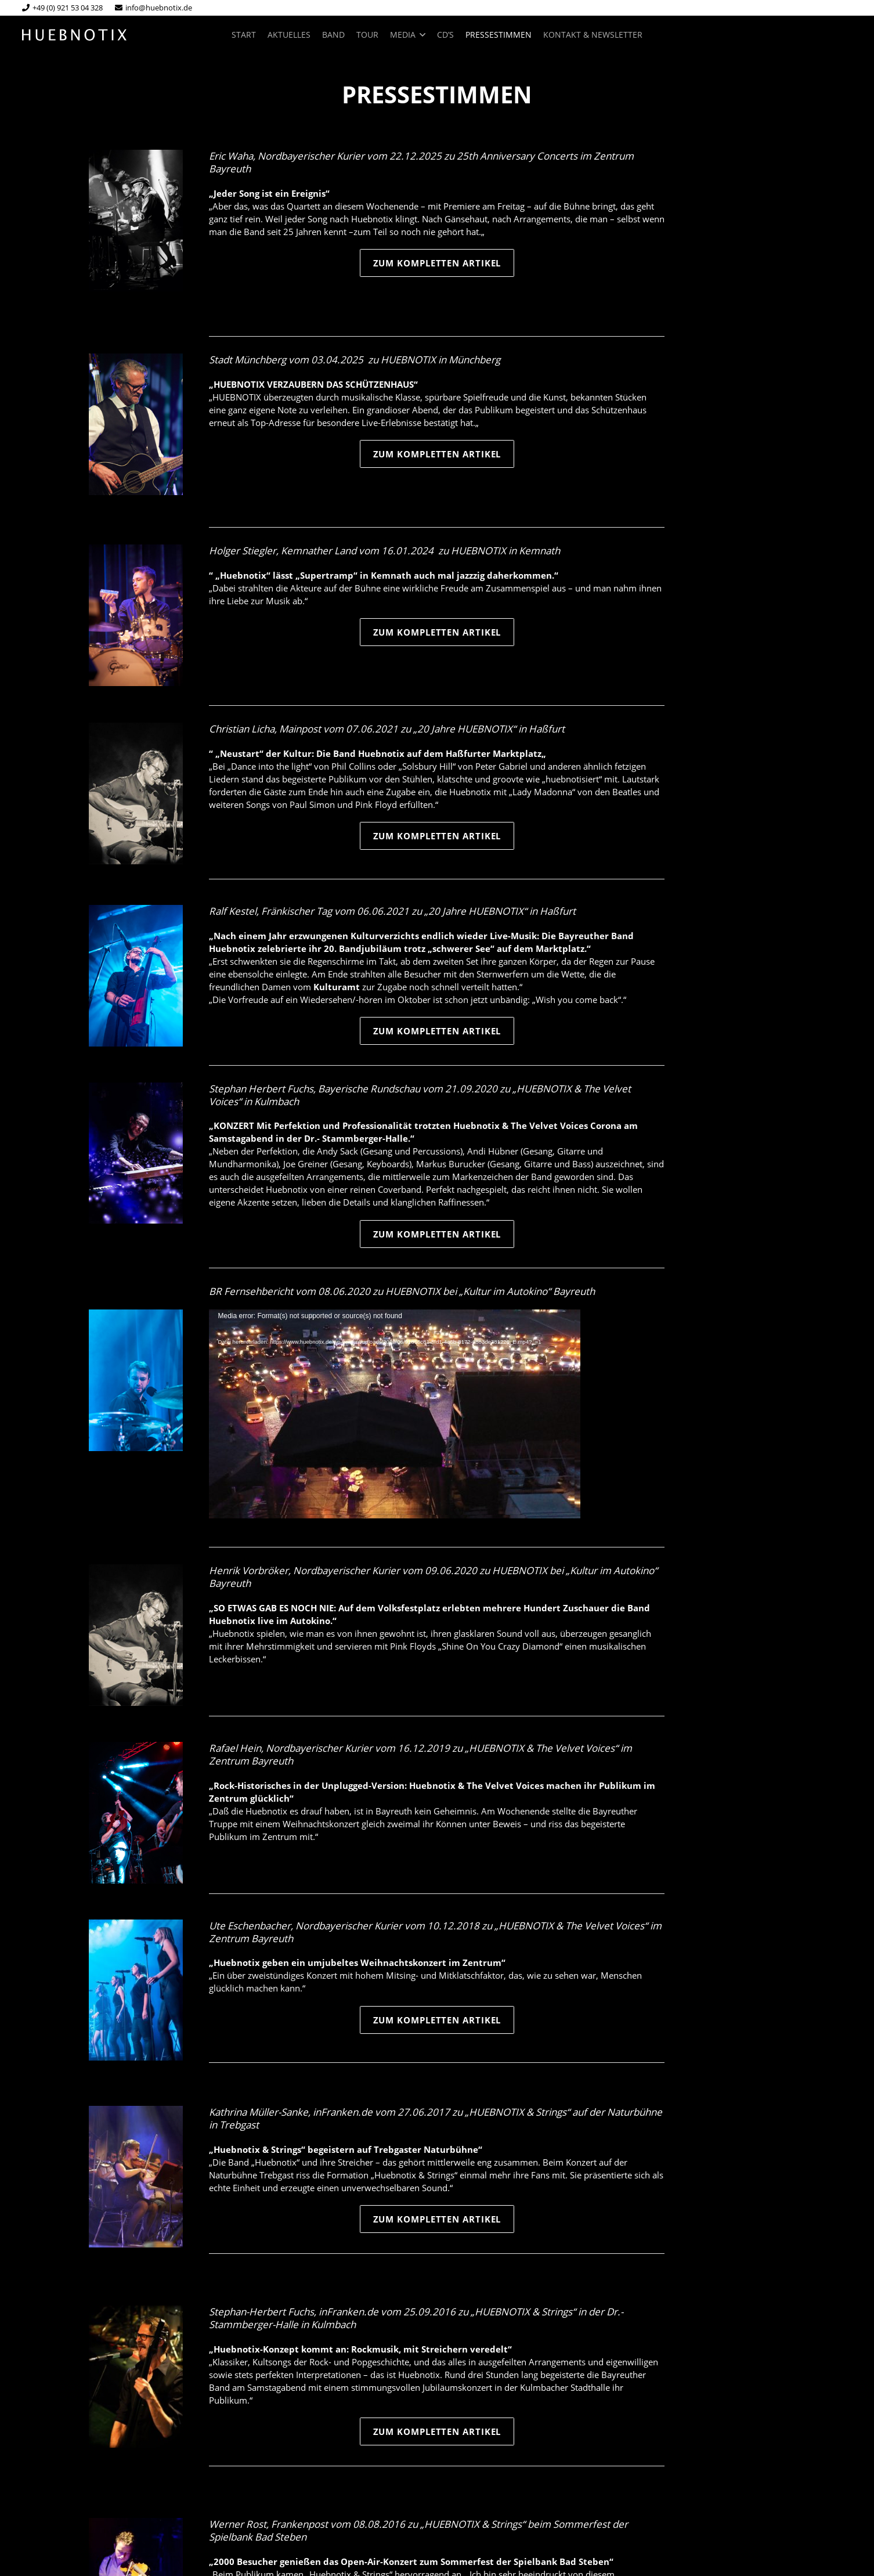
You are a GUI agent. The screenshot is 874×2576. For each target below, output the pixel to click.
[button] (420, 34)
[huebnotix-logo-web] (75, 35)
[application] (394, 1413)
